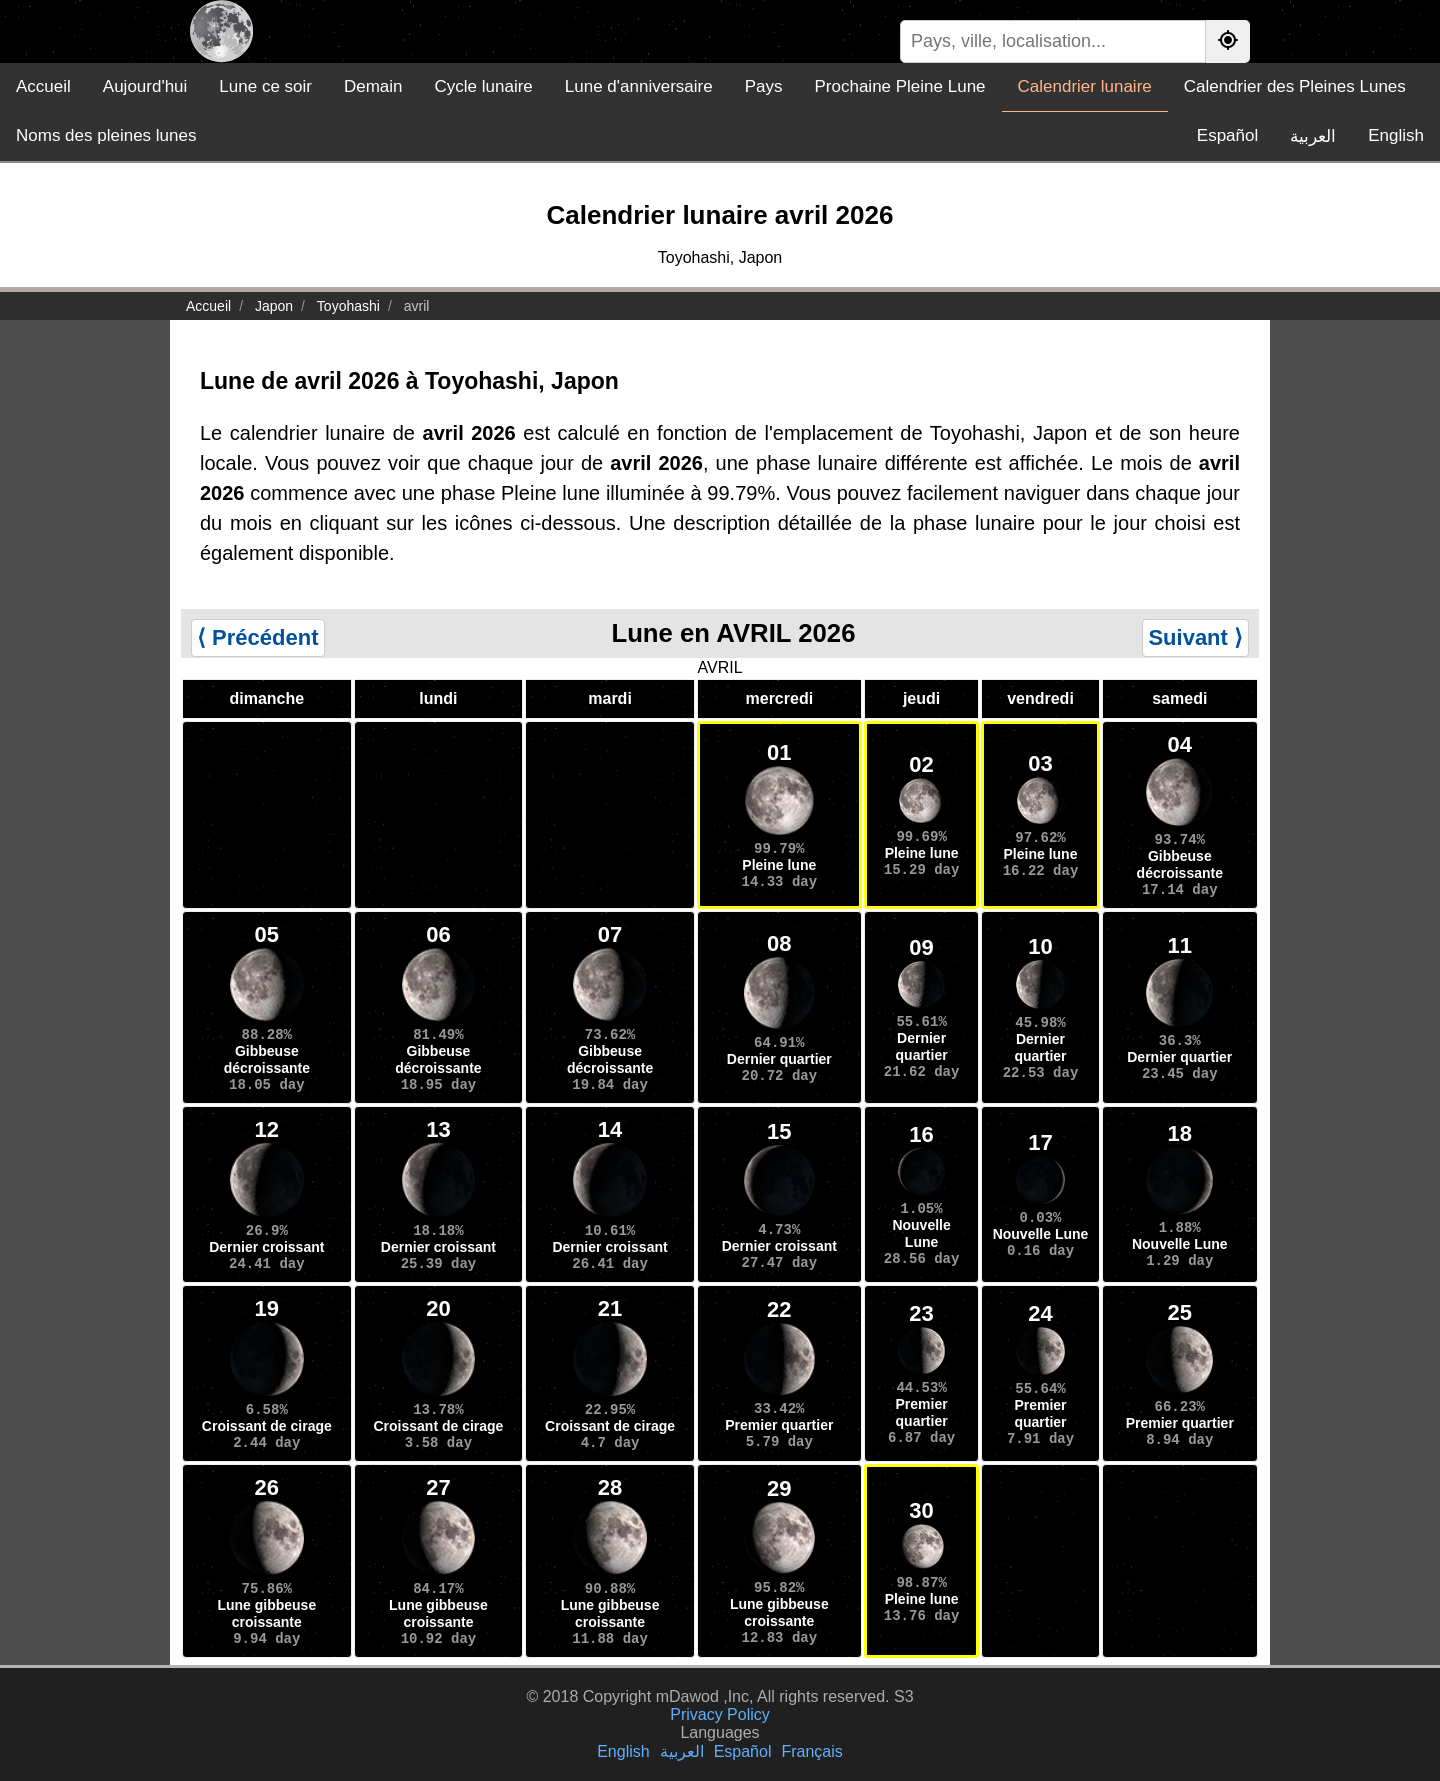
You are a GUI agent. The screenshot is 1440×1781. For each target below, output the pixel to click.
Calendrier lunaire (1085, 86)
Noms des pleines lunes (106, 135)
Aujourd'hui (145, 86)
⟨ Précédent (258, 637)
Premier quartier (779, 1425)
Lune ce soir (265, 86)
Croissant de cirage (267, 1426)
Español (1227, 135)
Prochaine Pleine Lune (899, 86)
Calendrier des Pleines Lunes (1295, 86)
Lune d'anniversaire (639, 86)
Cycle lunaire (484, 86)
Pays (764, 86)
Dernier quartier (779, 1059)
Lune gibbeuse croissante (266, 1613)
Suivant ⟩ (1195, 637)
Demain (373, 86)
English (1396, 135)
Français (811, 1751)
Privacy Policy (720, 1714)
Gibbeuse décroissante (1180, 864)
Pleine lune (779, 865)
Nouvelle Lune (921, 1233)
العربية (1313, 136)
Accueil (43, 86)
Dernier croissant (266, 1247)
